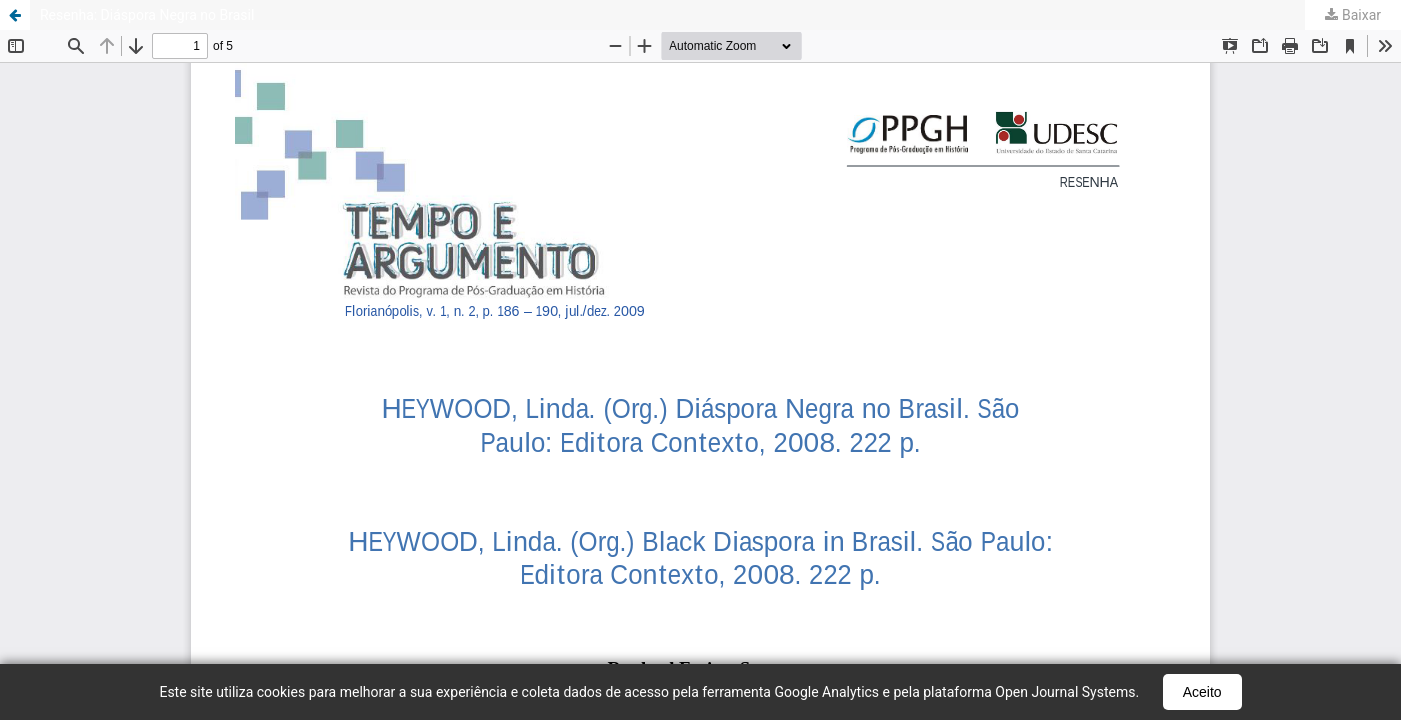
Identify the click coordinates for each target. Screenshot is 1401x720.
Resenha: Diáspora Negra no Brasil (147, 15)
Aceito (1202, 692)
